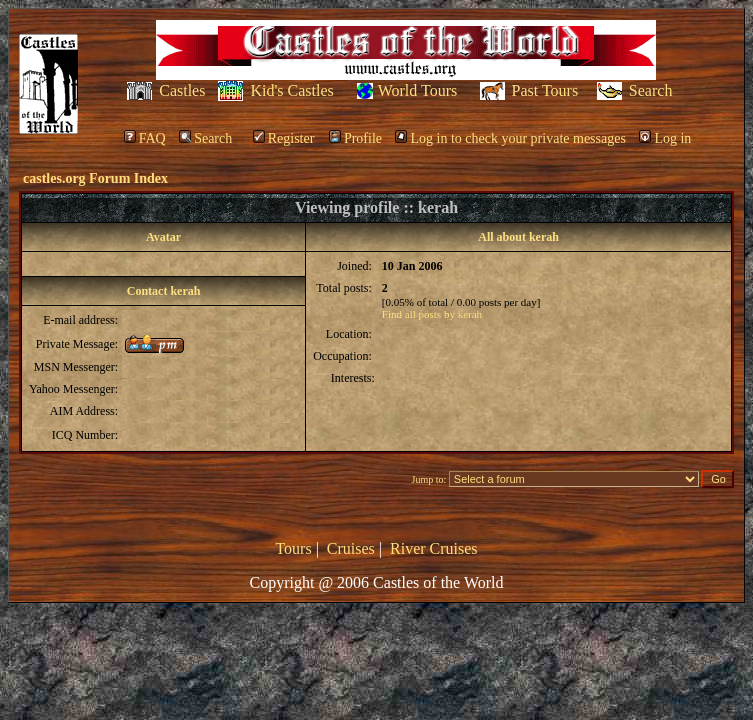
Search (651, 90)
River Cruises (434, 548)
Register (284, 138)
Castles (182, 90)
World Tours (418, 90)
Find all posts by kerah (432, 314)
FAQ (145, 138)
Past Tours (545, 90)
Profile (355, 138)
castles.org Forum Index (95, 178)
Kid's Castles (291, 90)
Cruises (351, 548)
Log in (665, 138)
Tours (293, 548)
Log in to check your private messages (510, 138)
